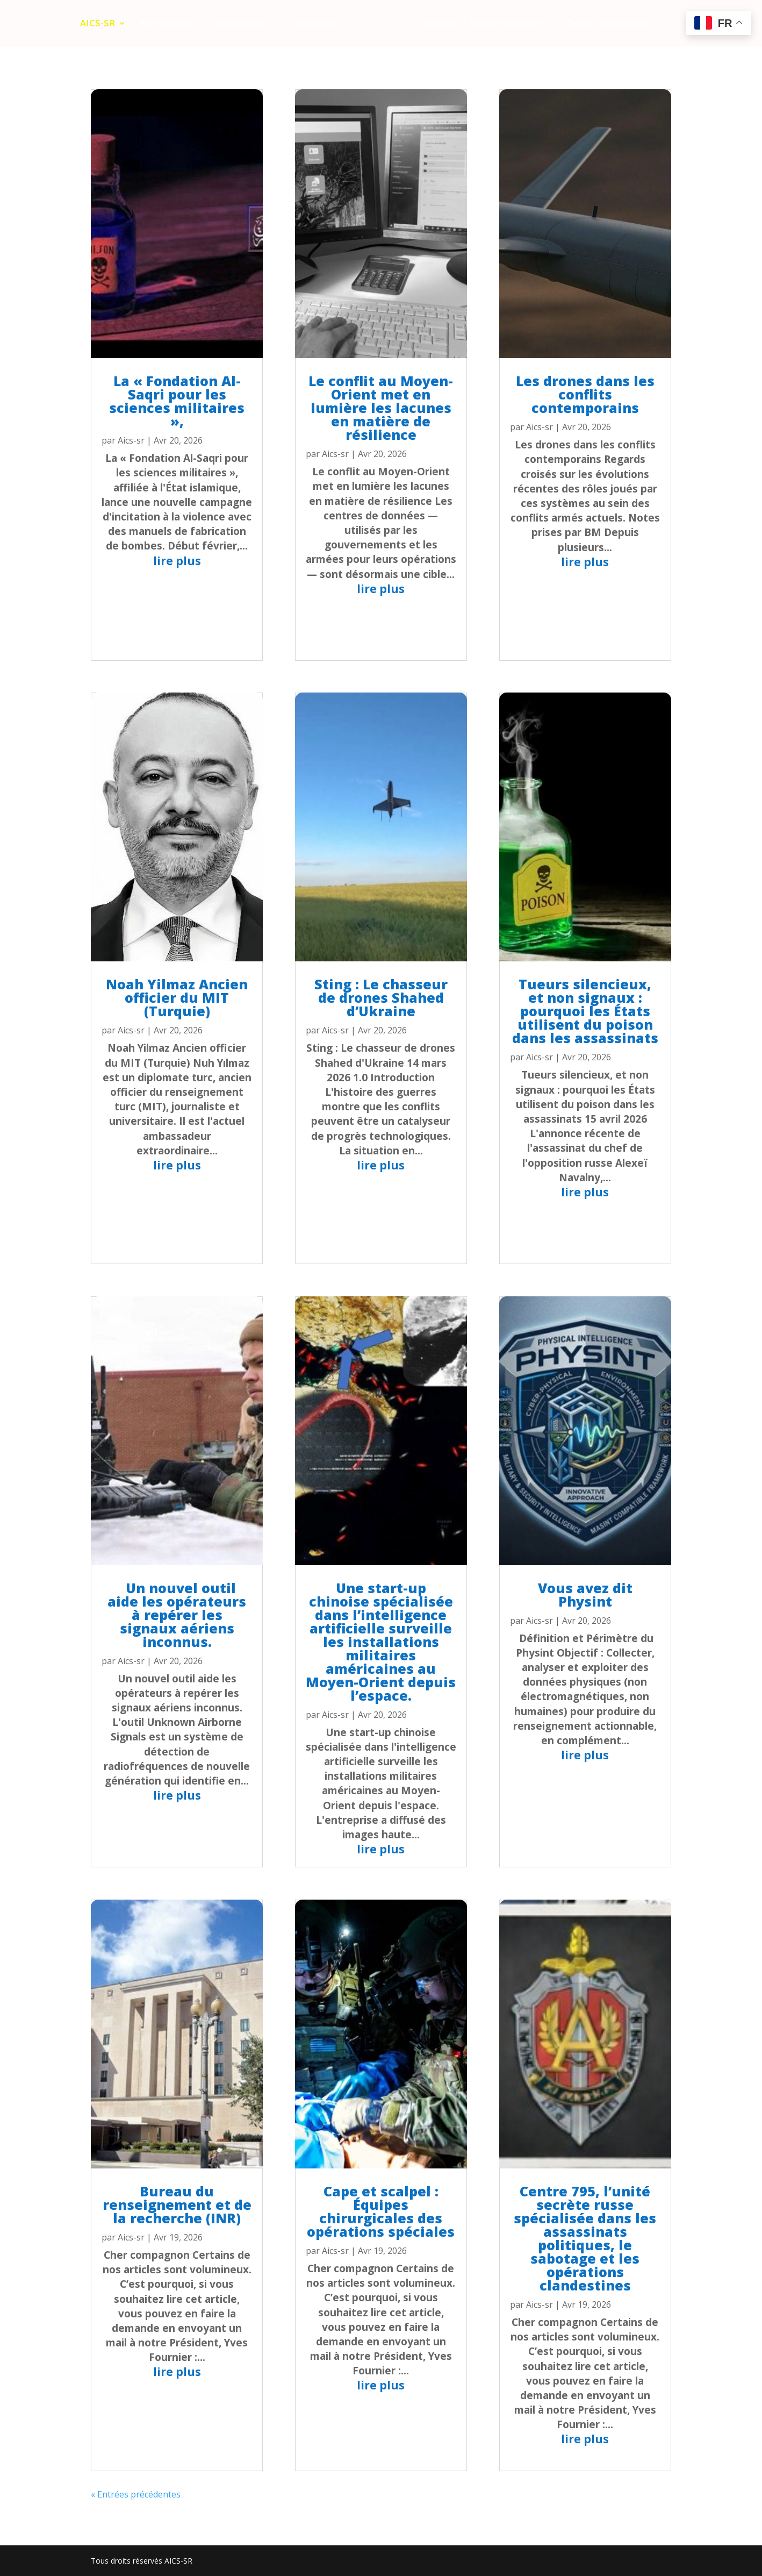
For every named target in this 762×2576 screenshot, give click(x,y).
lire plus (177, 560)
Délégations (246, 24)
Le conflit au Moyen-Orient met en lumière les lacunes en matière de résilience (380, 408)
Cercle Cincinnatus (603, 24)
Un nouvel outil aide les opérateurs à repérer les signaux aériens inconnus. (176, 1615)
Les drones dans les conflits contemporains (585, 394)
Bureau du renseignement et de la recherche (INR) (177, 2204)
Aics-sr (131, 440)
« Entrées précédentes (136, 2494)
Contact (435, 24)
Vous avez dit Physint (585, 1594)
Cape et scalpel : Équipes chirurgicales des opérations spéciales (381, 2211)
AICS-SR (100, 24)
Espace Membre (502, 24)
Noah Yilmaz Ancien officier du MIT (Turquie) (177, 997)
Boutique (318, 24)
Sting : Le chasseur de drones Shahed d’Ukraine (381, 997)
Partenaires (169, 24)
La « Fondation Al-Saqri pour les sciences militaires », (177, 401)
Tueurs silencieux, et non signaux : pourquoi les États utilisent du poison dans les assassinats (585, 1011)
